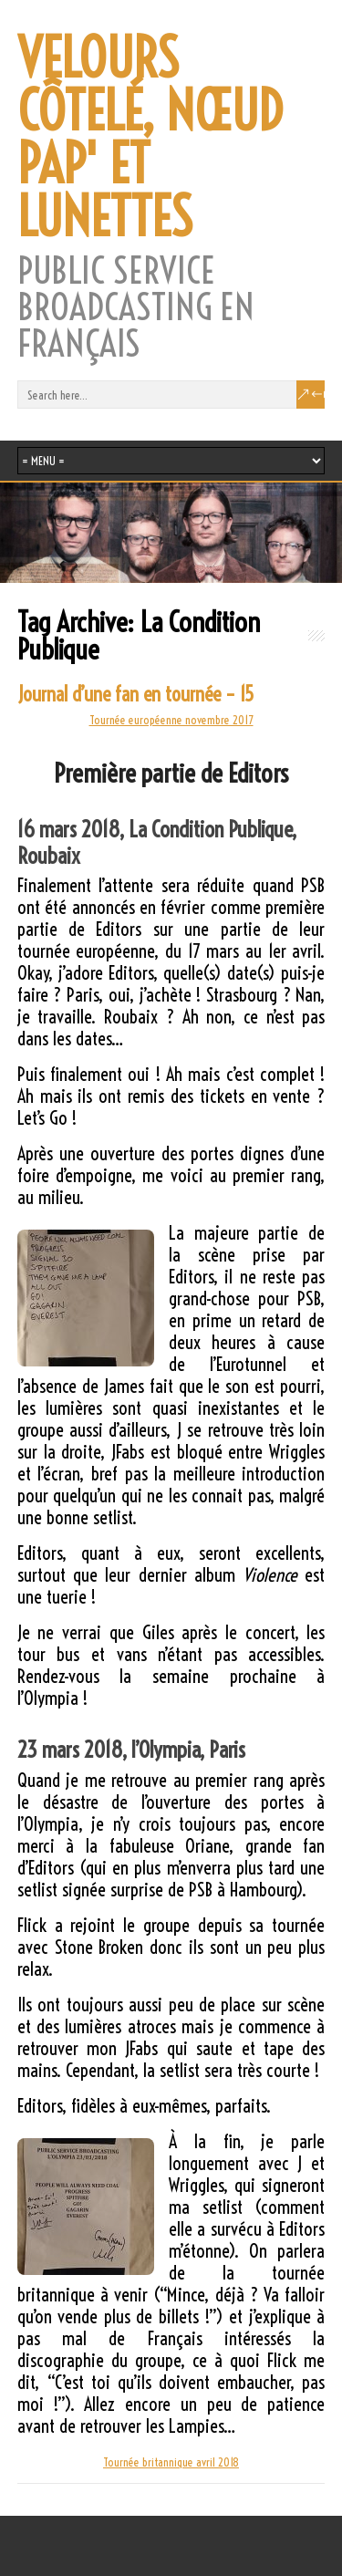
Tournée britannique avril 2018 (171, 2462)
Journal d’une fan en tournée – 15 (135, 694)
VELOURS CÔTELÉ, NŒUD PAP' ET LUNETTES (150, 138)
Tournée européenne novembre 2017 (171, 719)
